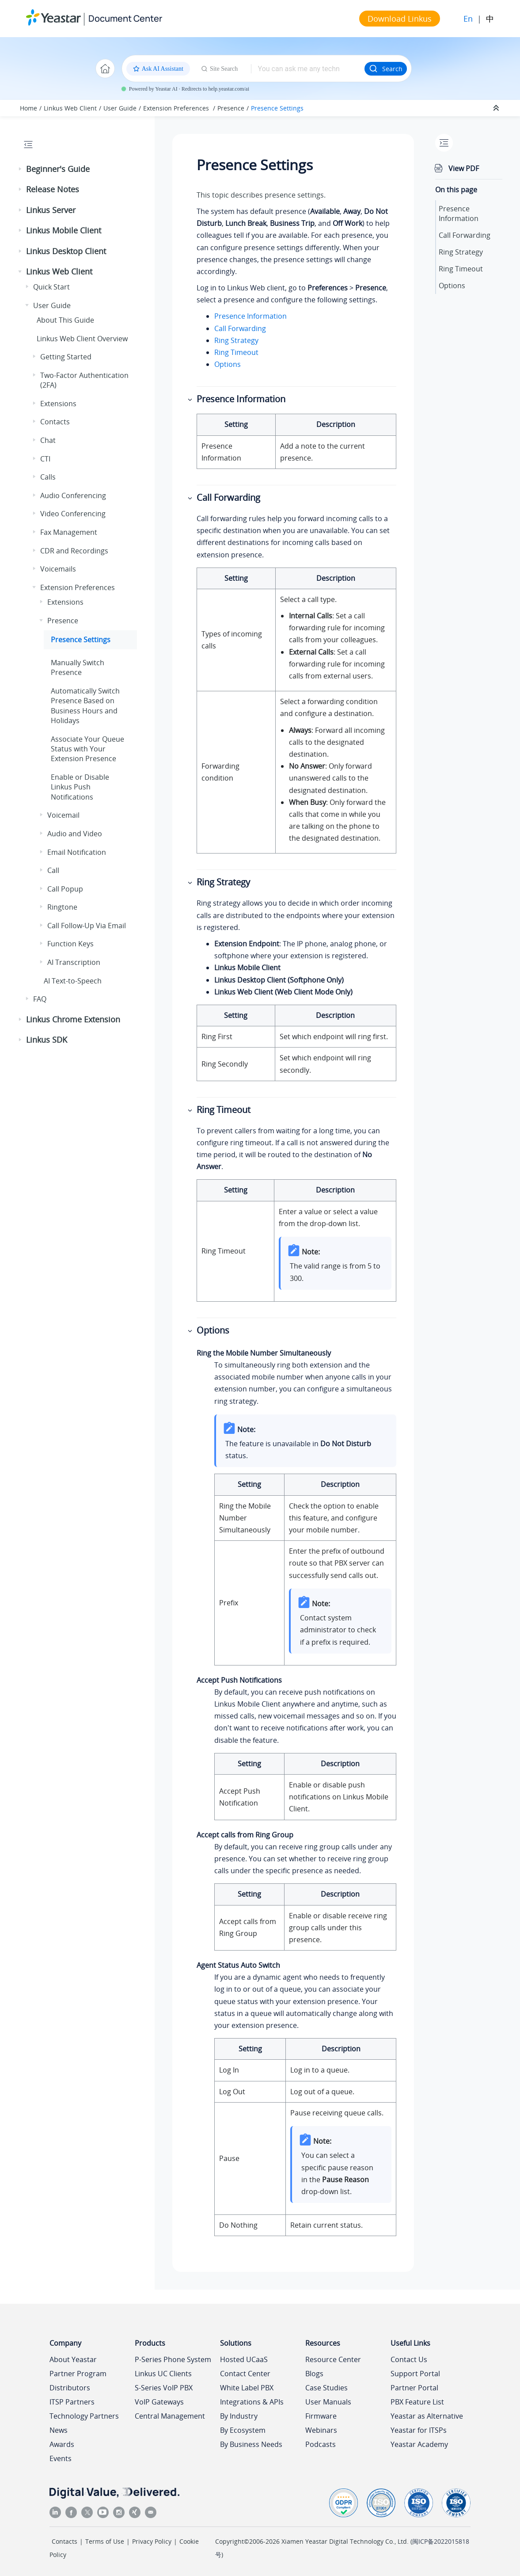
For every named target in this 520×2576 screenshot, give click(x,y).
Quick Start (51, 287)
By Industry (239, 2416)
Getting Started (65, 357)
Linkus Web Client (70, 108)
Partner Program (77, 2373)
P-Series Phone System (173, 2359)
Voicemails (58, 569)
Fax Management (68, 532)
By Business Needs (251, 2444)
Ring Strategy (236, 340)
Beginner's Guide (58, 169)
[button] (20, 169)
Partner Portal (414, 2388)
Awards (61, 2444)
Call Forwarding (240, 328)
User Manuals (328, 2402)
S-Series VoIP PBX (164, 2388)
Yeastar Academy (419, 2444)
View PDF (463, 168)
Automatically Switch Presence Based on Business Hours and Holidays (85, 705)
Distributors (69, 2388)
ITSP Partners (72, 2402)
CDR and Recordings (74, 551)
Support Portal (415, 2373)
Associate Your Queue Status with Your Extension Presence (87, 749)
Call (53, 870)
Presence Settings (277, 108)
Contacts (55, 422)
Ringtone (62, 907)
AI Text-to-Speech (73, 981)
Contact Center (245, 2373)
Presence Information (250, 316)
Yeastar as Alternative (427, 2416)
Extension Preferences (177, 108)
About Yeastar (73, 2359)
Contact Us (409, 2359)
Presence (230, 108)
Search (385, 68)
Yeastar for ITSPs (419, 2430)
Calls (48, 477)
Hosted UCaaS (244, 2359)
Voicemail (63, 815)
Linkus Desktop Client (66, 251)
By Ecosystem (243, 2430)
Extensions (58, 403)
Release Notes (52, 189)
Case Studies (326, 2388)
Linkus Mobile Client (63, 230)
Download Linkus (400, 18)
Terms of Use (104, 2541)
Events (60, 2458)
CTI (45, 459)
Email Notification (76, 852)
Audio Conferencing (73, 495)
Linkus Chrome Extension (73, 1019)
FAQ (39, 999)
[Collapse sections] (497, 108)
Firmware (321, 2416)
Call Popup (65, 889)
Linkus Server (51, 210)
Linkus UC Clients (163, 2373)
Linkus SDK (46, 1039)
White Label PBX (246, 2388)
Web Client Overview (82, 338)
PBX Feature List (417, 2402)
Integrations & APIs (252, 2402)
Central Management (170, 2416)
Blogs (314, 2373)
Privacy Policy (151, 2541)
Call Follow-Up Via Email (86, 925)
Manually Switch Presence (77, 667)
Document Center (125, 18)
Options (227, 364)
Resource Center (333, 2359)
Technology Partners (84, 2416)
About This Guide (65, 320)
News (58, 2430)
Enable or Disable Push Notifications (80, 787)
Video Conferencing (73, 513)
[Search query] (308, 68)
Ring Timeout (236, 352)
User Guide (120, 108)
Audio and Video (74, 833)
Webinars (321, 2430)
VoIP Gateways (159, 2402)
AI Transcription (73, 962)
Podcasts (320, 2444)
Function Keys (70, 944)
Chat (48, 440)
